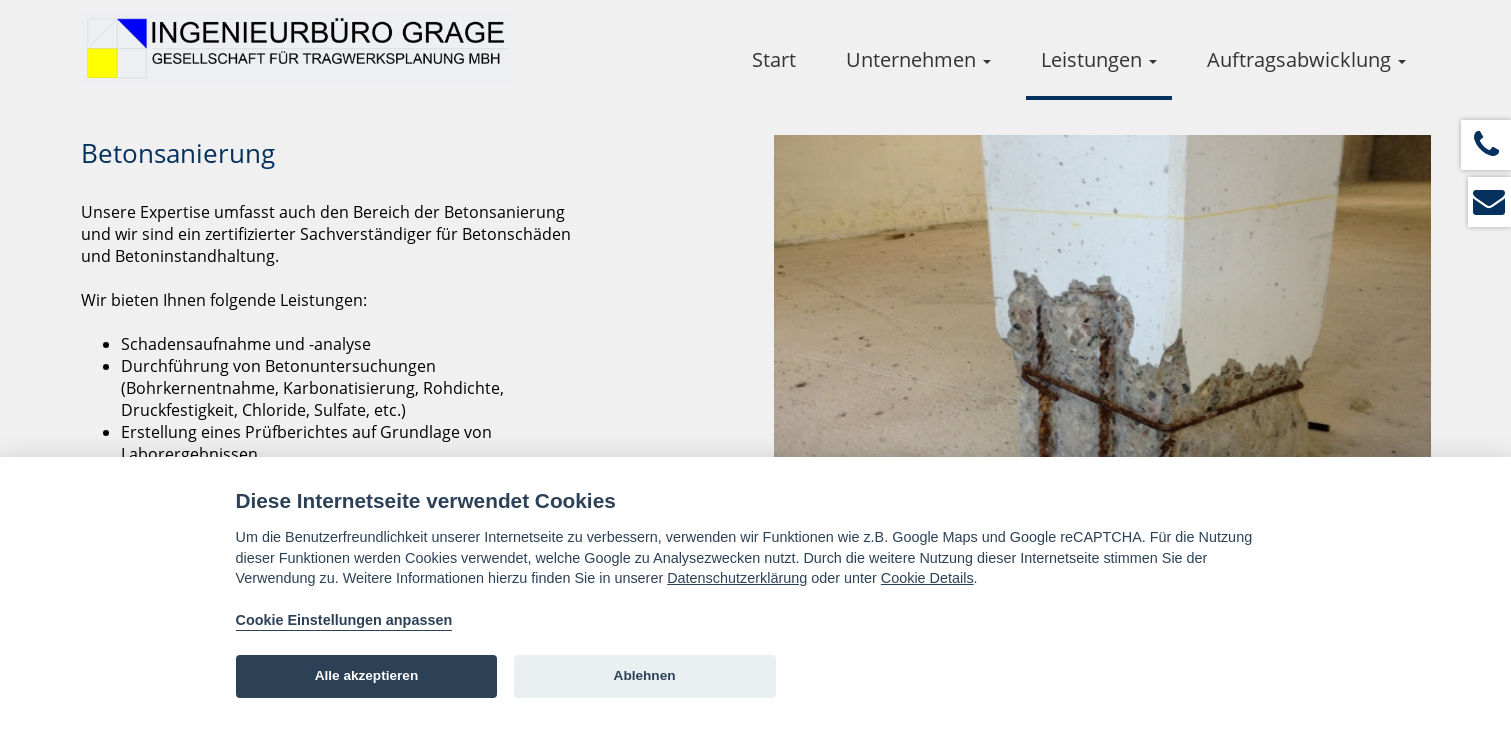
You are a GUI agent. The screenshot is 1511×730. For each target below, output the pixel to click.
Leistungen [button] (1099, 59)
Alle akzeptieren (367, 675)
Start (774, 59)
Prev (821, 386)
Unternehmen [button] (918, 59)
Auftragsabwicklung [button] (1306, 59)
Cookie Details (927, 578)
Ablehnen (645, 675)
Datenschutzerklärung (737, 578)
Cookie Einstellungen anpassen (344, 620)
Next (1384, 386)
